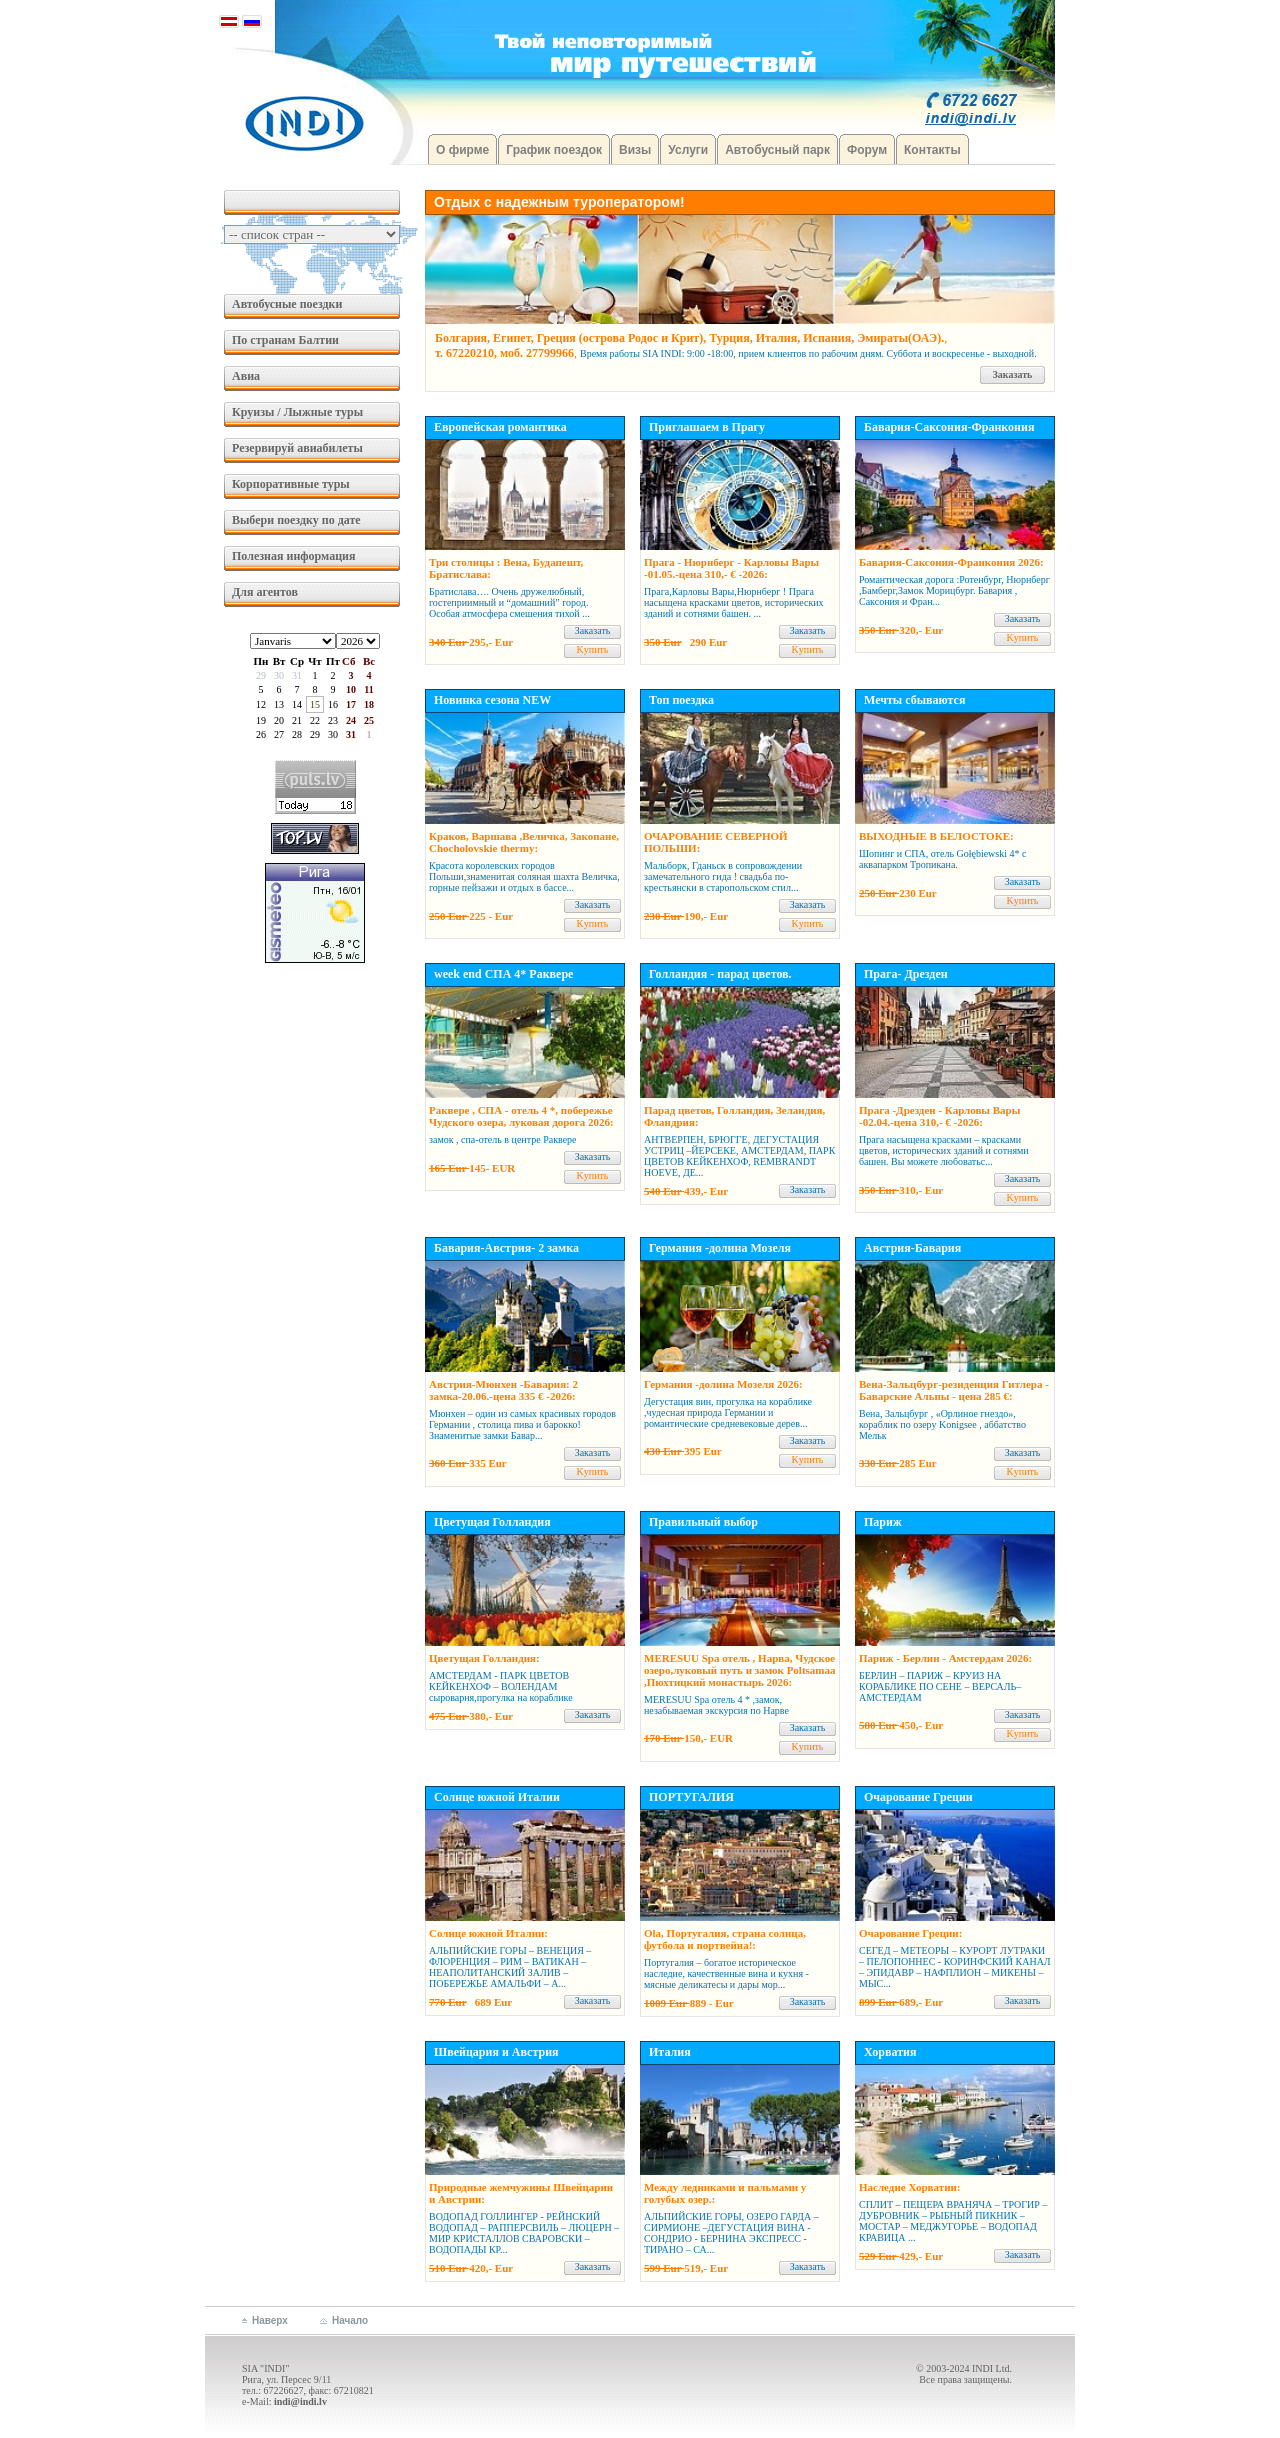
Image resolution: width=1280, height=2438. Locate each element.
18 (369, 704)
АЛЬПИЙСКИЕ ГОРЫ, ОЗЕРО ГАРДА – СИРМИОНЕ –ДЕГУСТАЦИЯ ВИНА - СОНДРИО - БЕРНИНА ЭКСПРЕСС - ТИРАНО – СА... (731, 2233)
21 (297, 720)
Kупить (593, 649)
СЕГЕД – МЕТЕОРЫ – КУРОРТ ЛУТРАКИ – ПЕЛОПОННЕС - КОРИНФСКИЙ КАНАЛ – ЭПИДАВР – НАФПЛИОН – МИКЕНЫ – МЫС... (955, 1967)
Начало (350, 2320)
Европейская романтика (500, 427)
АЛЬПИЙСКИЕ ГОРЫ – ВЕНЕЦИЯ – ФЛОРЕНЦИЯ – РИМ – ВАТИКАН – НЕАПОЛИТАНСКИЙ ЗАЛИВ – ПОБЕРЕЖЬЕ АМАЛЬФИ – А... (510, 1967)
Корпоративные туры (291, 484)
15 (315, 704)
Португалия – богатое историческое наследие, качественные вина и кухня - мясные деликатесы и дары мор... (726, 1973)
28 (297, 734)
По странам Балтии (285, 340)
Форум (867, 150)
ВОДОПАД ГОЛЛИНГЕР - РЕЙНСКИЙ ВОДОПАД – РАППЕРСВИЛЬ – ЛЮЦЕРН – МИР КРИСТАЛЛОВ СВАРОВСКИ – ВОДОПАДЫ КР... (524, 2233)
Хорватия (890, 2052)
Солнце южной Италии (497, 1797)
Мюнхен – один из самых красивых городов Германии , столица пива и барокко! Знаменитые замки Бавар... (522, 1424)
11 (368, 689)
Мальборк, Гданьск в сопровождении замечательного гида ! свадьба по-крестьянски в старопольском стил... (723, 876)
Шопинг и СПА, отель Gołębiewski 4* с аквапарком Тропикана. (942, 859)
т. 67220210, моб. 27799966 (504, 353)
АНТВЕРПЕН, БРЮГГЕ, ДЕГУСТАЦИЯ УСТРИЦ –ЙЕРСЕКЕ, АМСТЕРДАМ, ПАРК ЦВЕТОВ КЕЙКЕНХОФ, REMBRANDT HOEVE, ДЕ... (739, 1156)
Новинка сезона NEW (492, 700)
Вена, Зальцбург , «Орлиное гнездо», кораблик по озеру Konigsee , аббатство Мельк (942, 1424)
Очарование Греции (918, 1797)
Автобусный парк (777, 150)
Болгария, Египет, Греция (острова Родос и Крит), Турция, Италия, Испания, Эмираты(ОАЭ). (689, 338)
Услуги (688, 150)
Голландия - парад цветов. (720, 974)
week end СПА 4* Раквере (503, 974)
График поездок (554, 150)
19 (261, 720)
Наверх (270, 2320)
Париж (883, 1522)
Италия (670, 2052)
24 (351, 720)
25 (369, 720)
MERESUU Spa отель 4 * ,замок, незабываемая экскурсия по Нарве (716, 1705)
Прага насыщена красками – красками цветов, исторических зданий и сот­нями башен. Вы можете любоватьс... (944, 1150)
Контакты (932, 150)
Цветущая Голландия (492, 1522)
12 (261, 704)
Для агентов (265, 592)
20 (279, 720)
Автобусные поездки (287, 304)
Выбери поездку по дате (296, 520)
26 (261, 734)
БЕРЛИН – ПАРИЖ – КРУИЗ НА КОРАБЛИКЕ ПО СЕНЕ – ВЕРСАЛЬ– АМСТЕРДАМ (940, 1686)
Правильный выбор (703, 1522)
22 (315, 720)
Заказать (1013, 374)
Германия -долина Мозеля (720, 1248)
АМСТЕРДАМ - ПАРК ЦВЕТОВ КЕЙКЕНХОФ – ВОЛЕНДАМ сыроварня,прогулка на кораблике (501, 1686)
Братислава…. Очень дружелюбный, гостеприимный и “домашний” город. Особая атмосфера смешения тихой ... (509, 602)
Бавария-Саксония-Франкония (949, 427)
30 (279, 675)
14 (297, 704)
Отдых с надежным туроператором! (559, 202)
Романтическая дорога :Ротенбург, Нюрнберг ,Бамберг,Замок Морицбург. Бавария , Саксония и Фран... (954, 590)
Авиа (246, 376)
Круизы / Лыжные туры (297, 412)
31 (297, 675)
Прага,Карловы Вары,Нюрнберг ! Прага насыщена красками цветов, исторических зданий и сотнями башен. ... (734, 602)
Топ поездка (681, 700)
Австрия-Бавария (912, 1248)
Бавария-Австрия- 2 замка (506, 1248)
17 (351, 704)
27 (279, 734)
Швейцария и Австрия (496, 2052)
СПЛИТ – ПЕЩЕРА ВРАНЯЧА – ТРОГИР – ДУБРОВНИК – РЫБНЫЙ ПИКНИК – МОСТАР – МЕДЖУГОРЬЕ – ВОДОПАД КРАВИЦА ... (953, 2221)
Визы (635, 150)
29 (261, 675)
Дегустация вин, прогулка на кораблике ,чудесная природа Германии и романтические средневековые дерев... (728, 1412)
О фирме (462, 150)
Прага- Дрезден (906, 974)
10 (351, 689)
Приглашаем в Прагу (707, 427)
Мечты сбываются (914, 700)
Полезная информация (294, 556)
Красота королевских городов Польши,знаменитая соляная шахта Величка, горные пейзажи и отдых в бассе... (524, 876)
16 (333, 704)
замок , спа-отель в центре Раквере (503, 1139)
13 (279, 704)
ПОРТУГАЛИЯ (691, 1797)
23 (333, 720)
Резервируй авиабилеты (297, 448)
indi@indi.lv (300, 2401)
